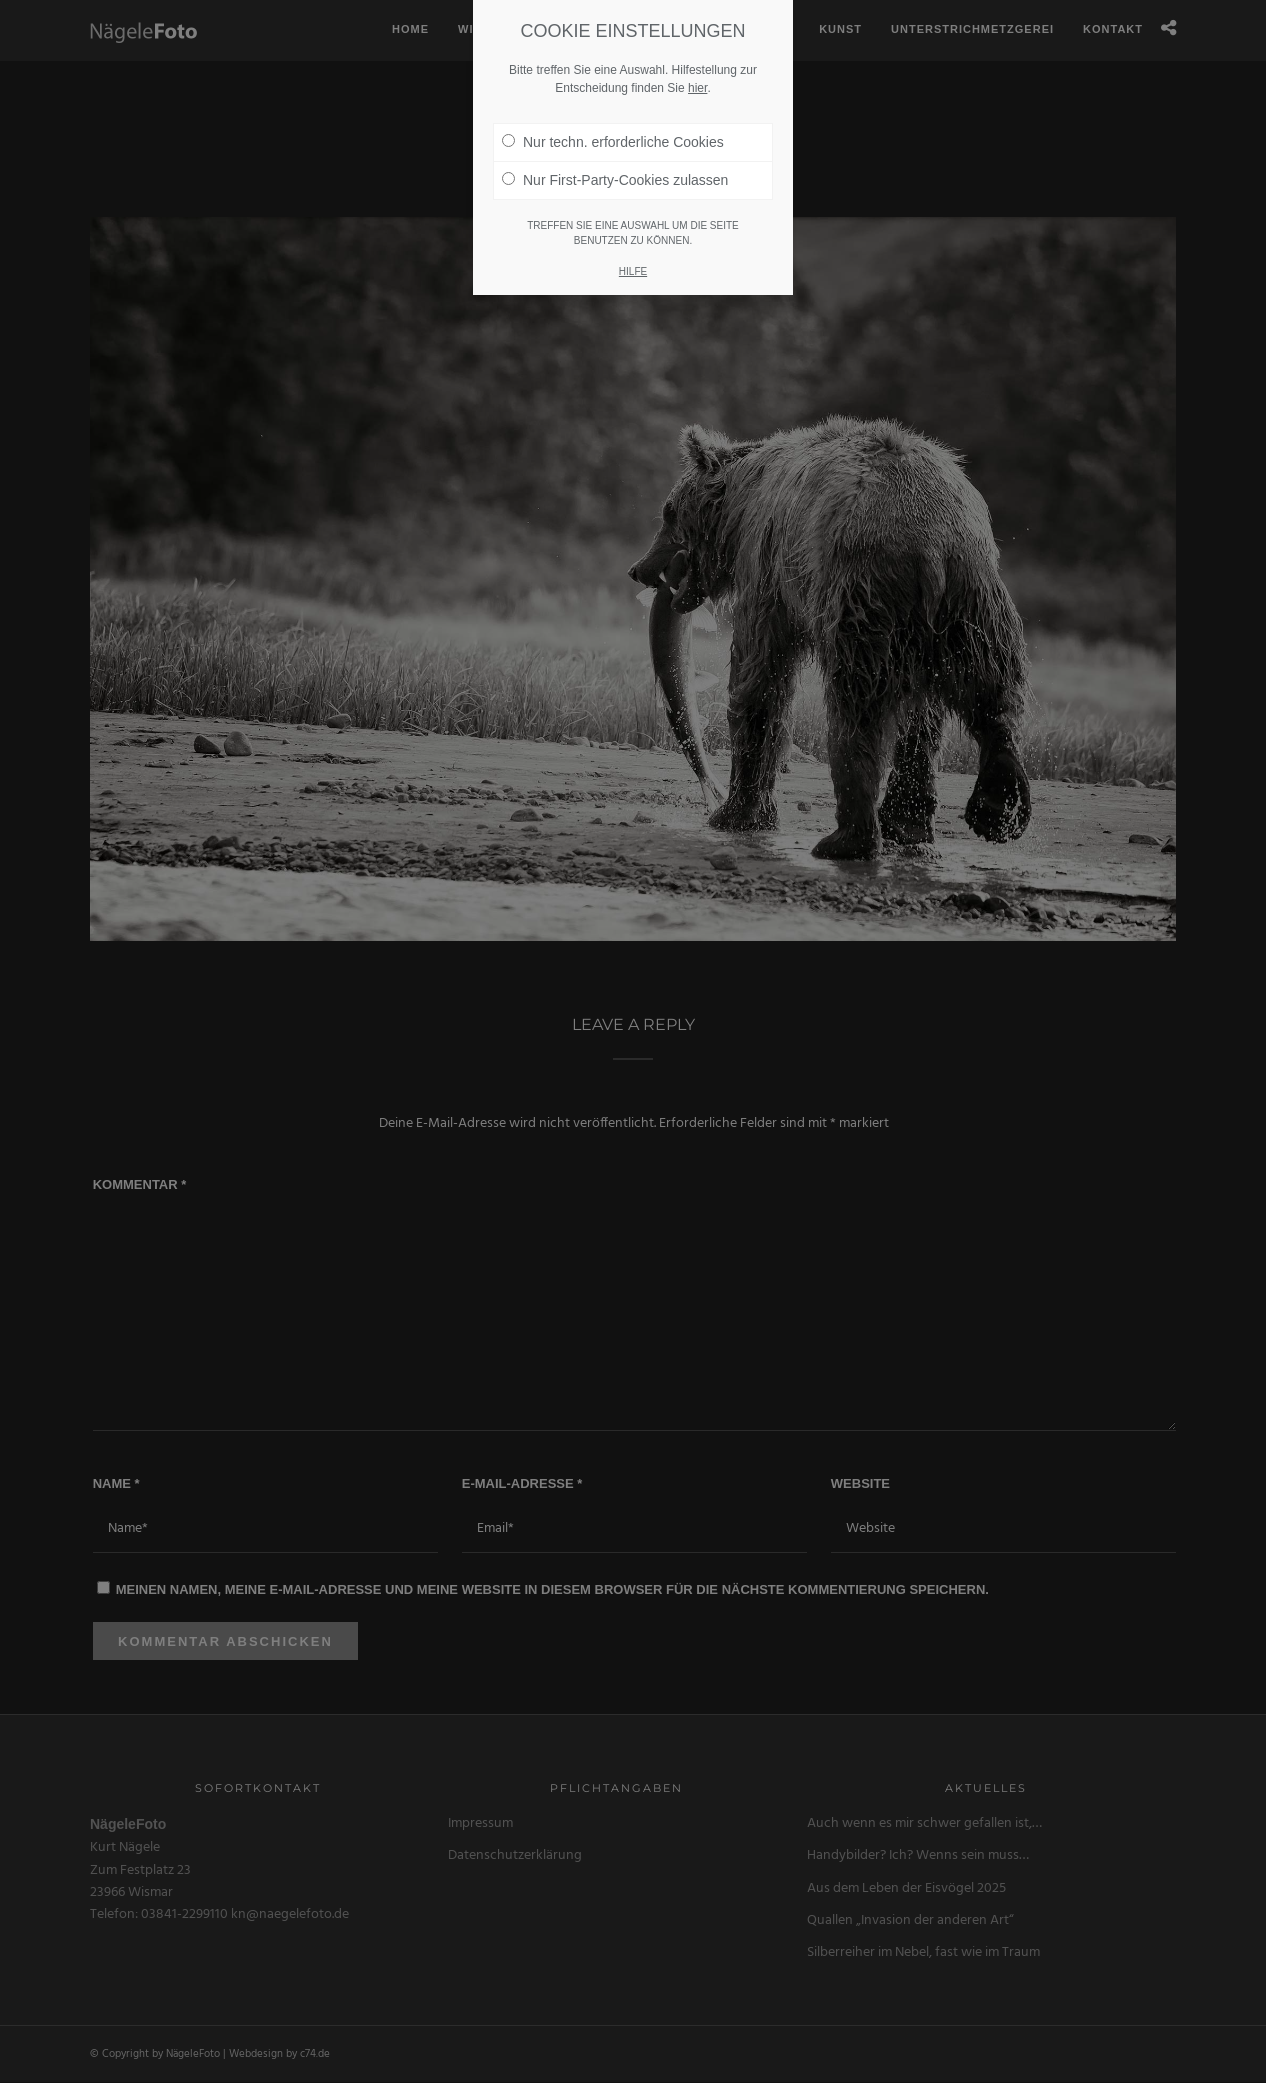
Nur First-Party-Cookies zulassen (615, 180)
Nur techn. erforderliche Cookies (613, 142)
